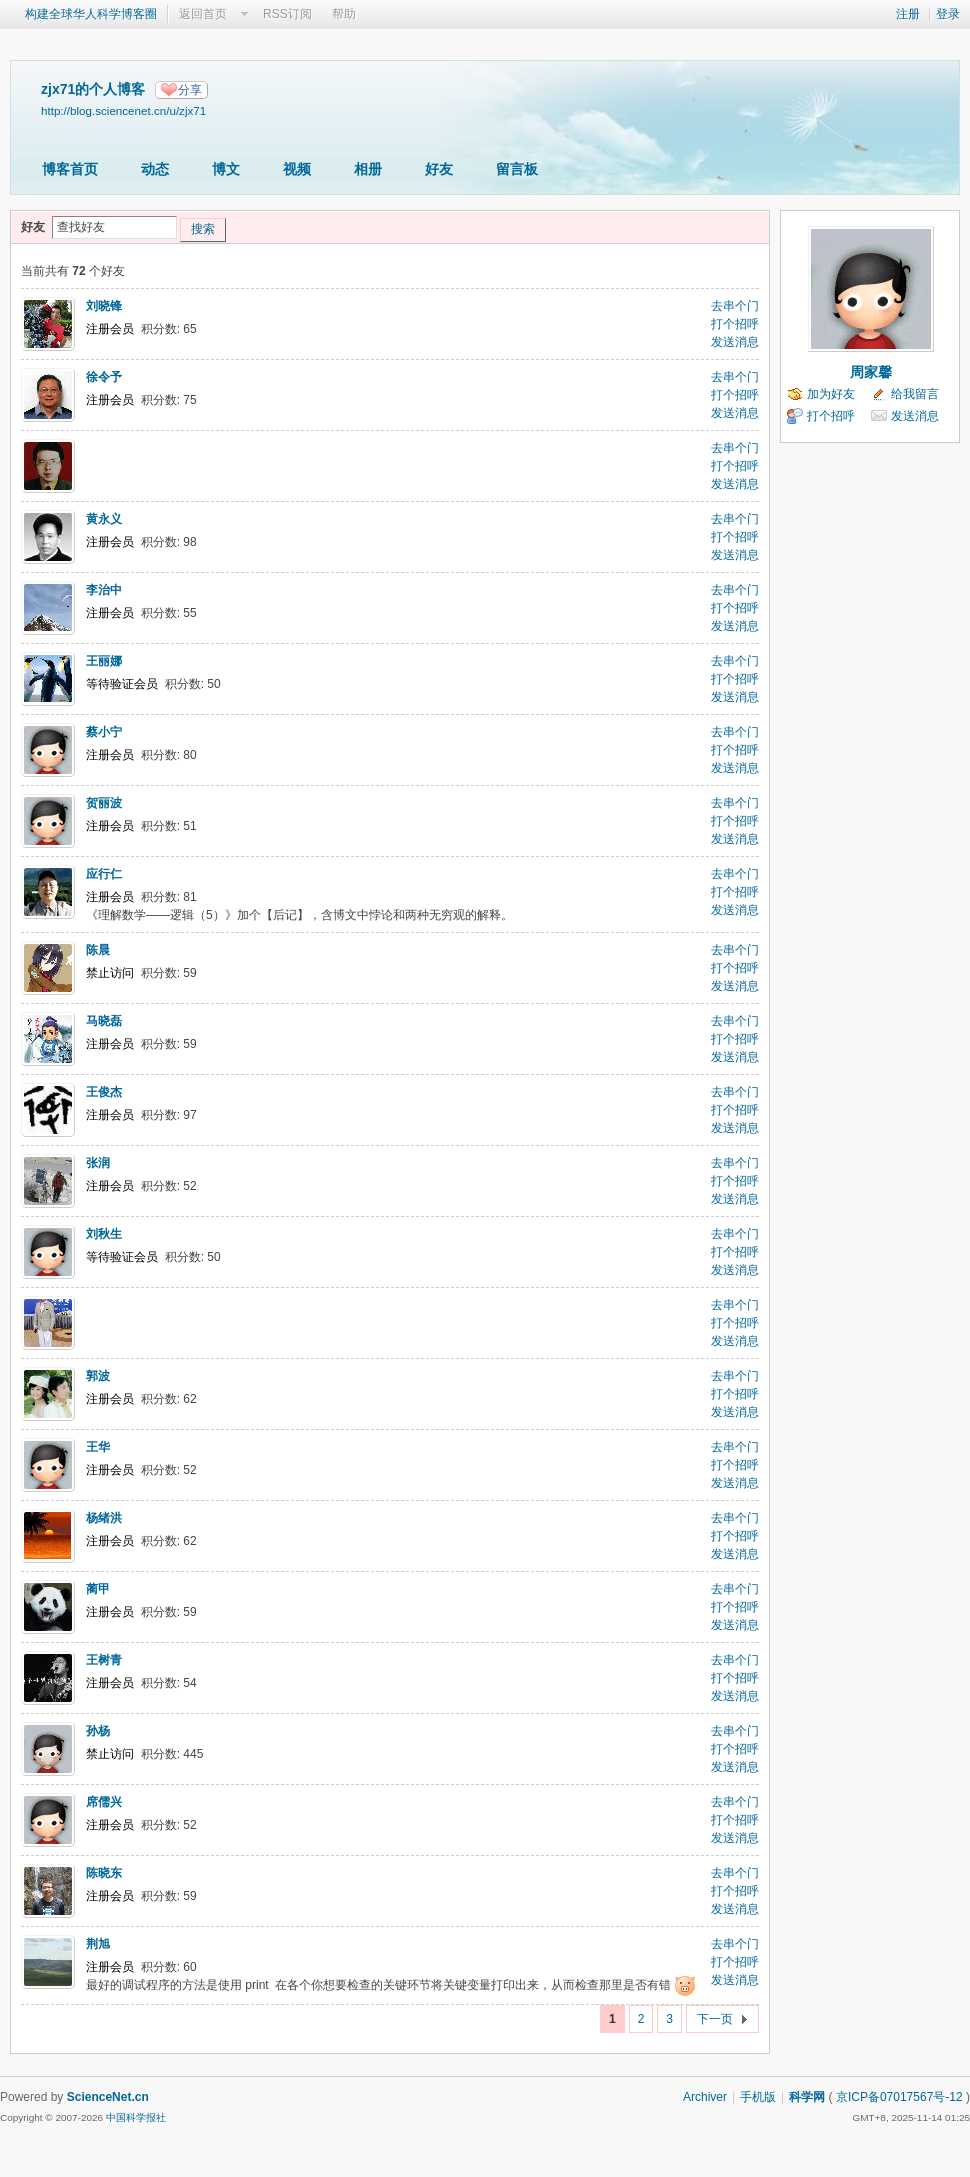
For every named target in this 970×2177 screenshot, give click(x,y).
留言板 (517, 169)
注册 (908, 14)
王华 (98, 1447)
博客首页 (70, 169)
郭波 (98, 1376)
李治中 (104, 590)
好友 (439, 169)
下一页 (715, 2019)
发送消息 (735, 342)
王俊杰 (104, 1092)
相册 (368, 169)
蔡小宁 (104, 732)
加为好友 (831, 394)
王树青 (104, 1660)
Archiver (705, 2097)
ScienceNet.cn (108, 2097)
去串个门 (735, 306)
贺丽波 (104, 803)
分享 (190, 90)
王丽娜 (104, 661)
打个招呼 (735, 324)
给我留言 (915, 394)
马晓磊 (104, 1021)
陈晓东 (104, 1873)
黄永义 (104, 519)
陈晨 (98, 950)
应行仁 (104, 874)
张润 (98, 1163)
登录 (948, 14)
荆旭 (98, 1944)
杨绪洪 (104, 1518)
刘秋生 (104, 1234)
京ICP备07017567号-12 (899, 2097)
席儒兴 (104, 1802)
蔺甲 (98, 1589)
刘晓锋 (104, 306)
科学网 (807, 2097)
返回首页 (203, 14)
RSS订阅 (287, 14)
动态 (155, 169)
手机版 (758, 2097)
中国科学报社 (136, 2117)
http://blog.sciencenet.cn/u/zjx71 (123, 110)
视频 (297, 169)
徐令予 (104, 377)
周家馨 (871, 372)
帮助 (344, 14)
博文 (226, 169)
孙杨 (98, 1731)
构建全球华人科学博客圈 (91, 14)
